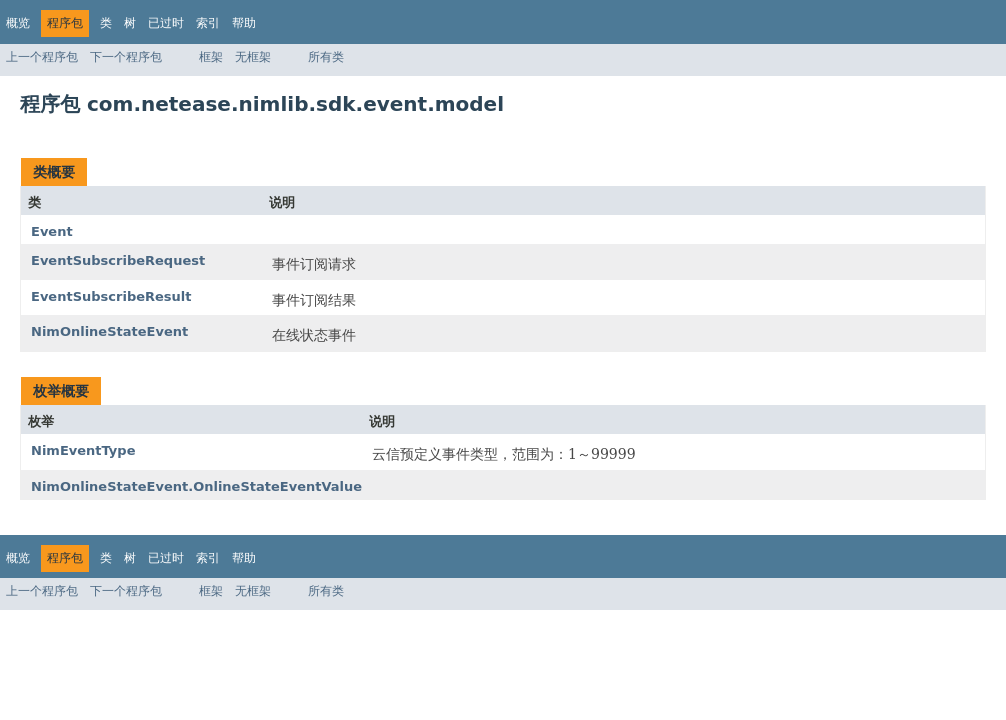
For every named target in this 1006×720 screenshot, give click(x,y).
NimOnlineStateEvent (109, 331)
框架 (211, 57)
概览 (18, 23)
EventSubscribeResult (111, 296)
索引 (208, 23)
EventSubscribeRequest (118, 260)
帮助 (244, 23)
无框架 (253, 57)
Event (52, 231)
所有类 (326, 57)
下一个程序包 (126, 57)
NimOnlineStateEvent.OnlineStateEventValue (196, 486)
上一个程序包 (42, 57)
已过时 (166, 23)
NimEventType (83, 450)
